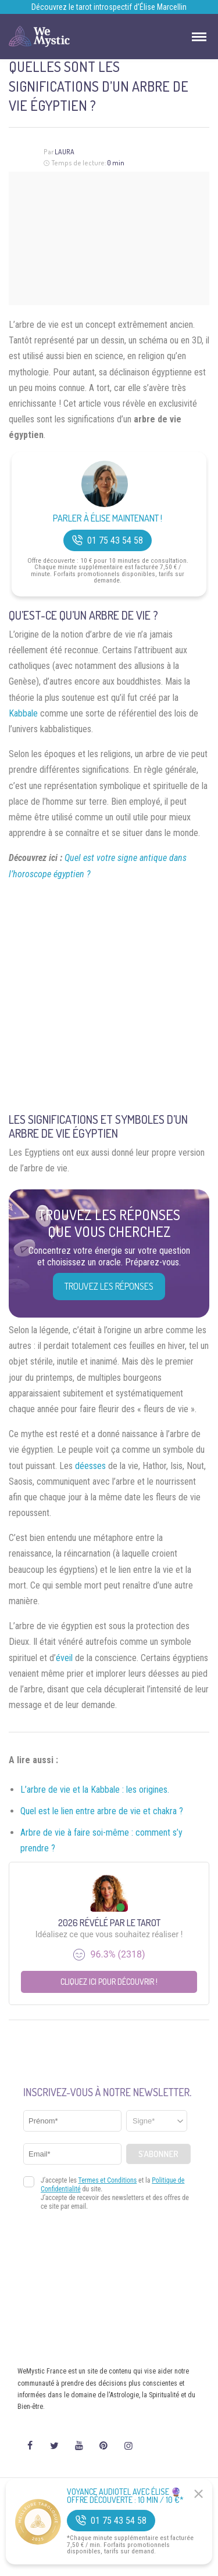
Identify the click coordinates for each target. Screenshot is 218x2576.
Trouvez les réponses (109, 1286)
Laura (64, 151)
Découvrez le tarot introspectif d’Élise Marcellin (109, 7)
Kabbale (23, 713)
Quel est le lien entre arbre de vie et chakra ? (101, 1811)
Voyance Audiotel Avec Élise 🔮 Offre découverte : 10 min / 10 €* (125, 2496)
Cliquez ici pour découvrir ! (109, 1982)
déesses (90, 1465)
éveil (64, 1657)
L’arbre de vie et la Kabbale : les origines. (94, 1789)
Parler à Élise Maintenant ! (107, 518)
